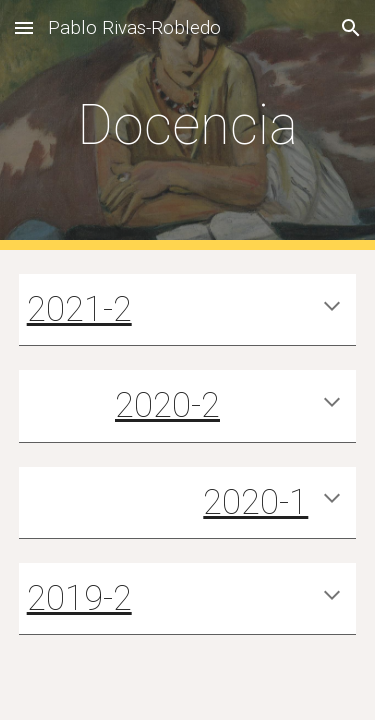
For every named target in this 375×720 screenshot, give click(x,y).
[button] (24, 27)
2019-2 (79, 598)
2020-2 (167, 405)
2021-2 (79, 309)
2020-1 (255, 502)
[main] (188, 125)
